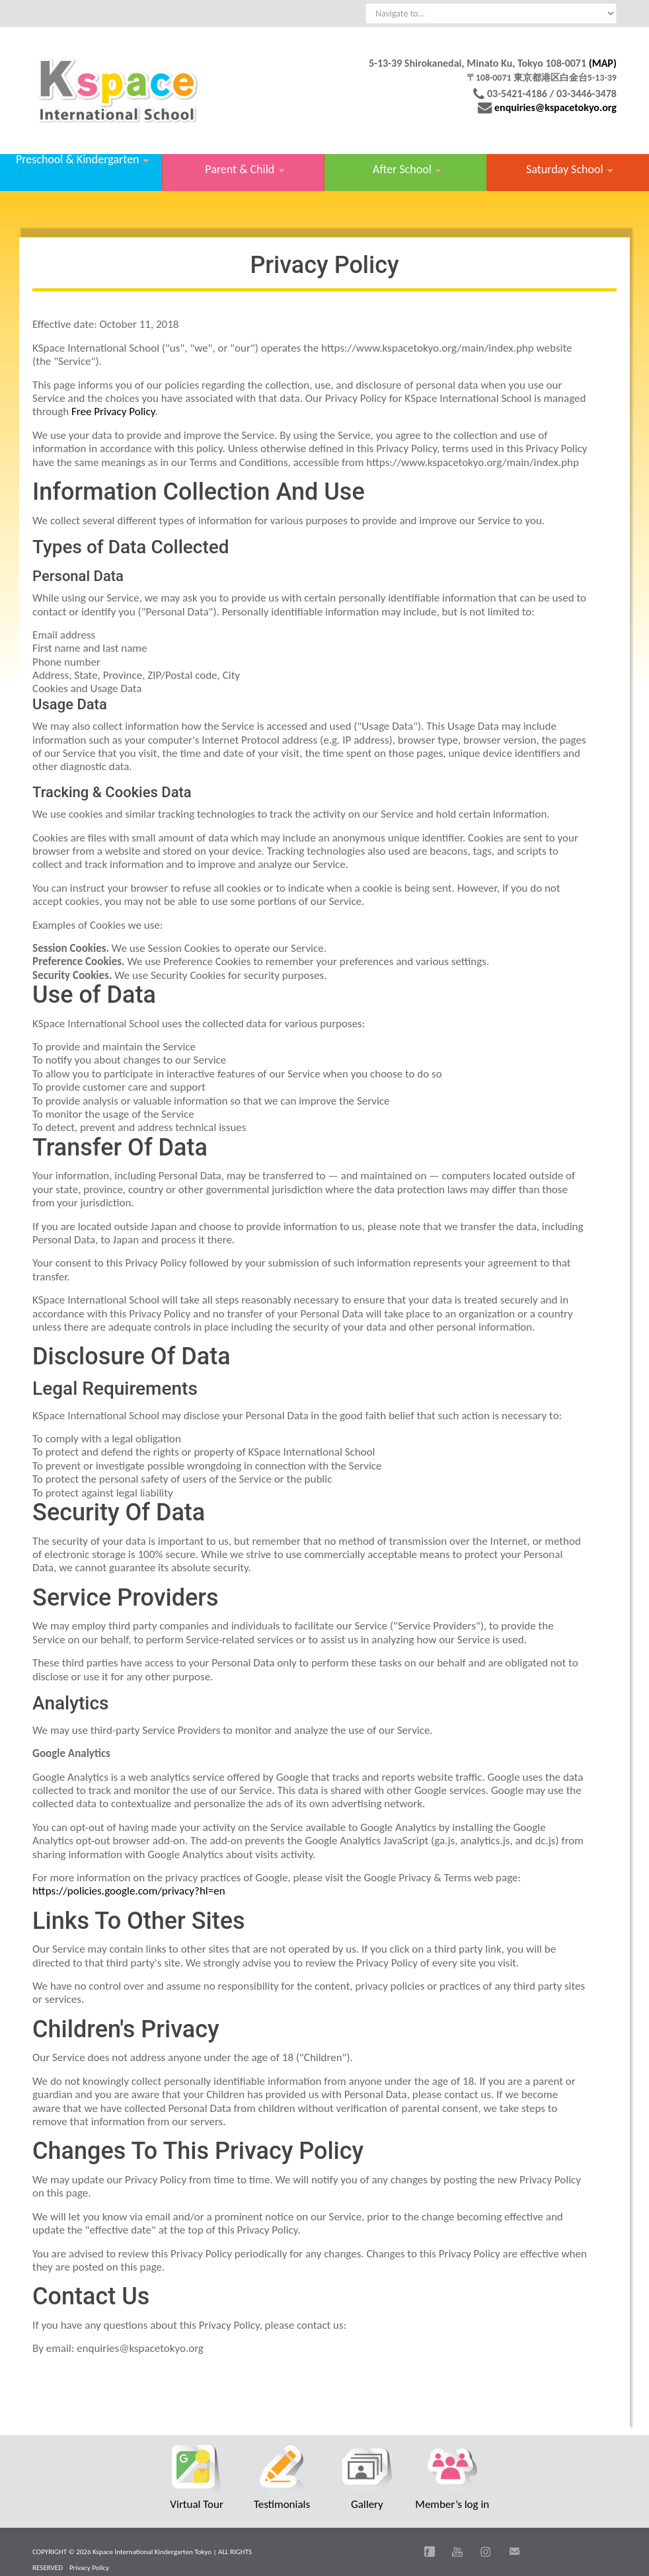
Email (514, 2551)
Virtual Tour (196, 2504)
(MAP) (603, 63)
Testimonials (282, 2504)
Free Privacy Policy (113, 411)
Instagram (485, 2551)
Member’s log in (452, 2504)
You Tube (457, 2551)
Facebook (429, 2551)
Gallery (367, 2504)
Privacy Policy (89, 2567)
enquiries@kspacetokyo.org (555, 107)
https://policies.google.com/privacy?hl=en (128, 1891)
